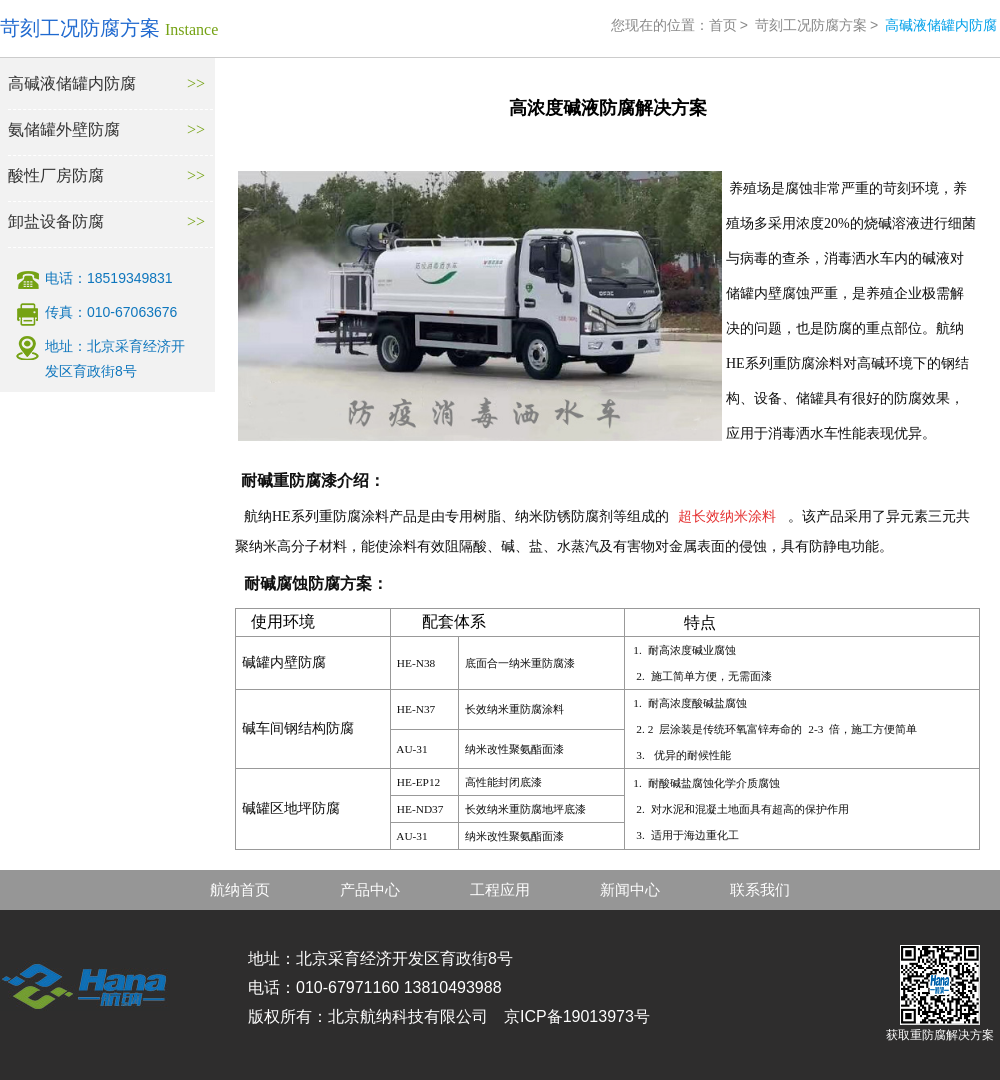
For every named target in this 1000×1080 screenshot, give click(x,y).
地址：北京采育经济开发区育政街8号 (115, 358)
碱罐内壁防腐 (284, 662)
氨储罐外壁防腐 (64, 129)
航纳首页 (240, 889)
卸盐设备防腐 (56, 221)
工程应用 (500, 889)
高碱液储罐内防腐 (72, 83)
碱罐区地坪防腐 (291, 808)
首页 (723, 25)
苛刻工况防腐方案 (811, 25)
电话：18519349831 (109, 278)
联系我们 (760, 889)
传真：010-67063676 (111, 312)
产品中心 (370, 889)
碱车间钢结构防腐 (298, 728)
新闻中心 (630, 889)
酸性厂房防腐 (56, 175)
